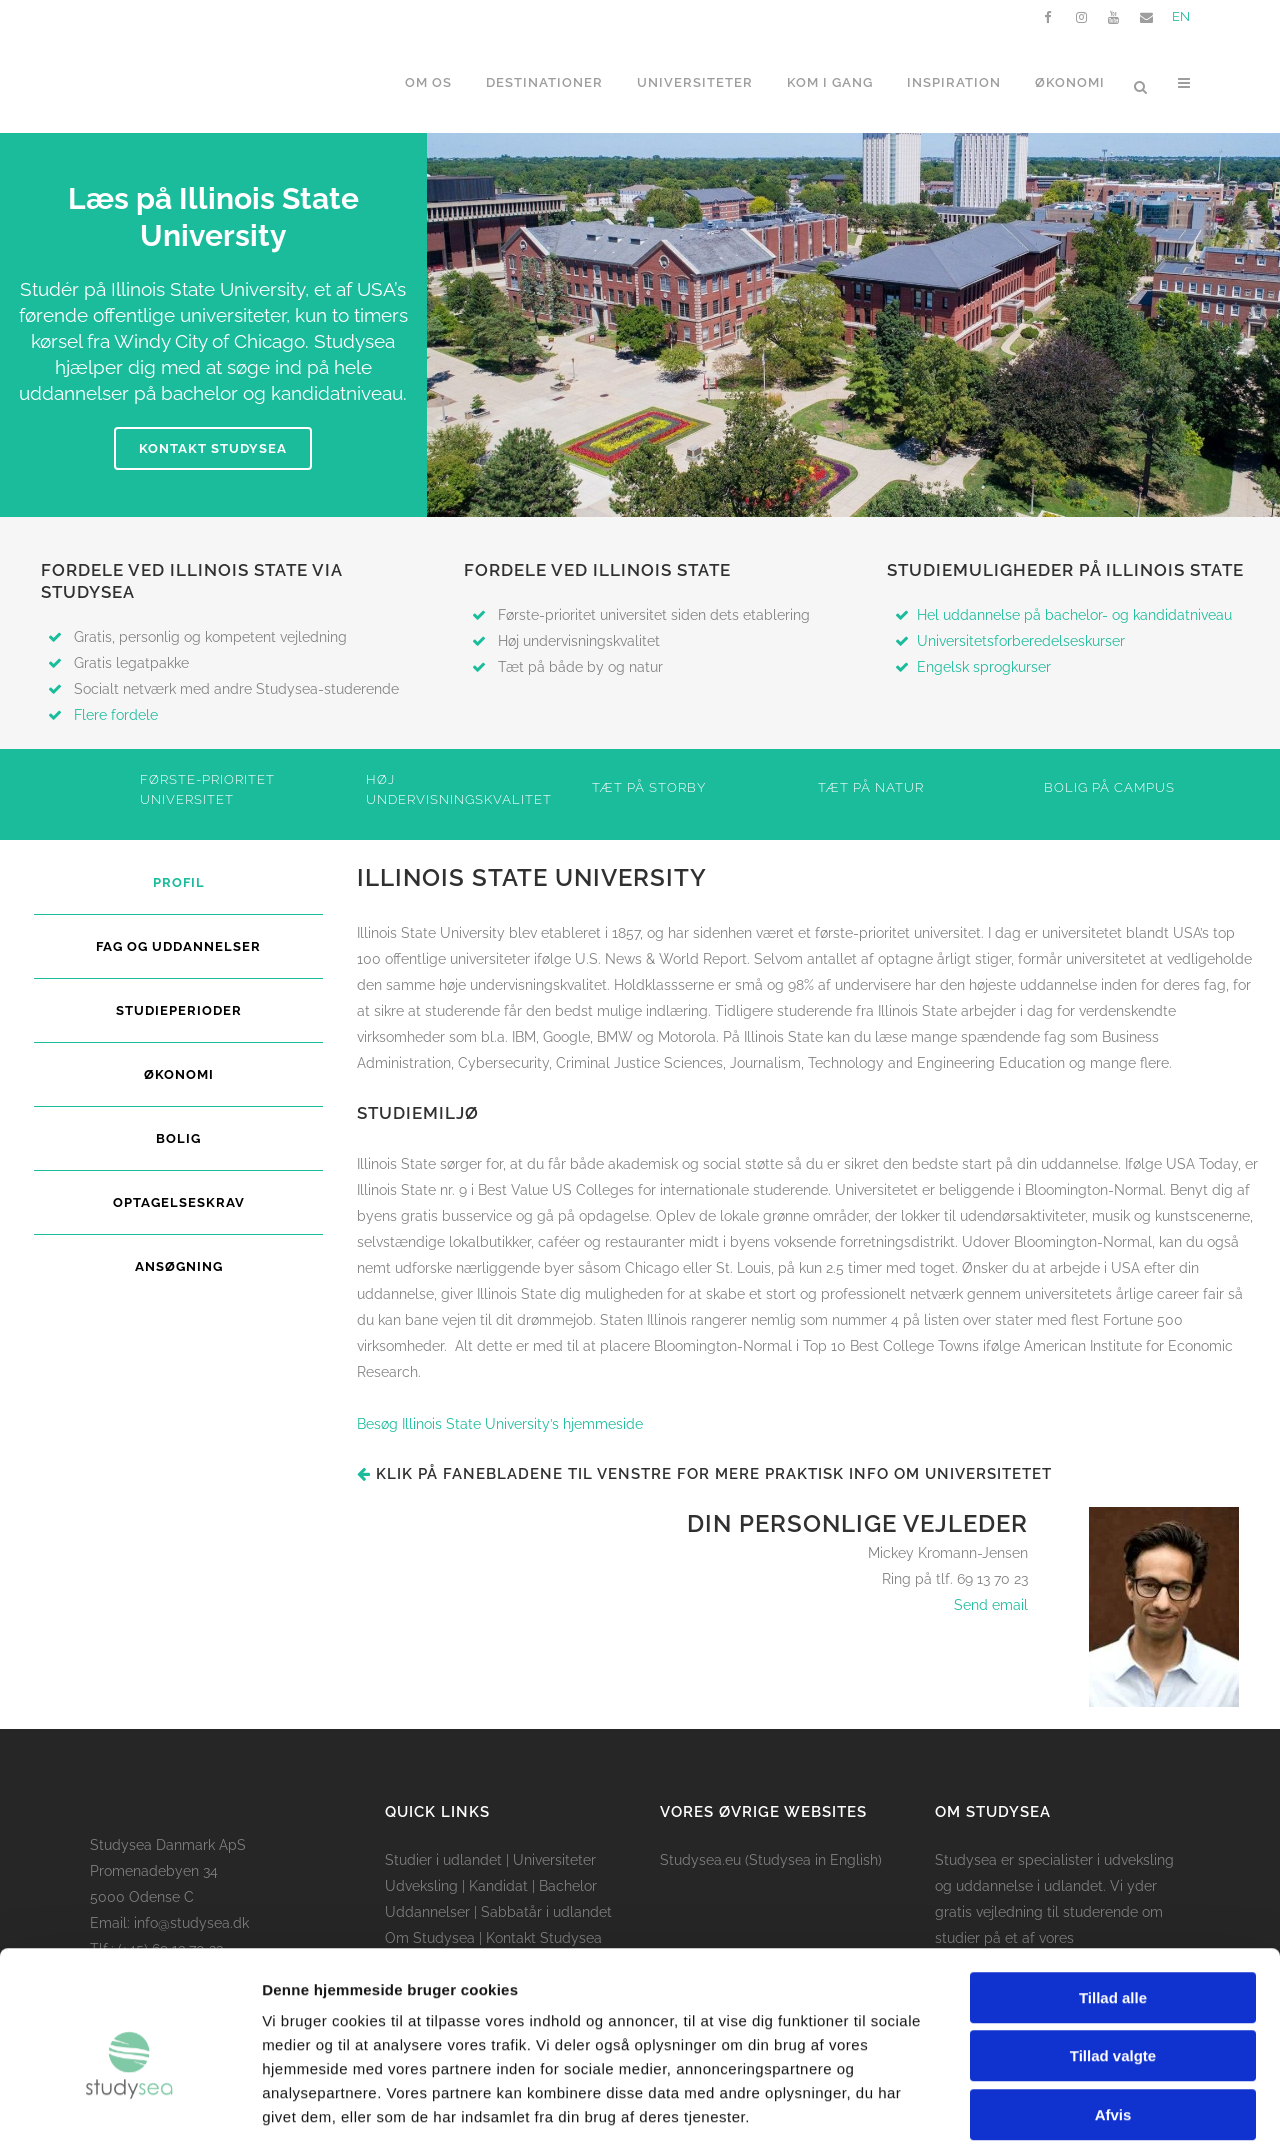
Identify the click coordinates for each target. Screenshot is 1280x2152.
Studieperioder (179, 1010)
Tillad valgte (1113, 1966)
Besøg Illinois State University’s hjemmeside (500, 1424)
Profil (179, 882)
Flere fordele (116, 715)
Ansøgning (179, 1266)
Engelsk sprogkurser (984, 667)
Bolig (178, 1138)
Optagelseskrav (179, 1202)
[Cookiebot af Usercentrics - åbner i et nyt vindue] (129, 2113)
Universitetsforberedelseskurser (1021, 641)
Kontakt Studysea (213, 448)
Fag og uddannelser (178, 946)
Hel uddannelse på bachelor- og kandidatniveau (1074, 615)
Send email (991, 1605)
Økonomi (179, 1074)
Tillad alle (1113, 1907)
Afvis (1113, 2024)
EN (1181, 16)
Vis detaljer (1039, 2112)
